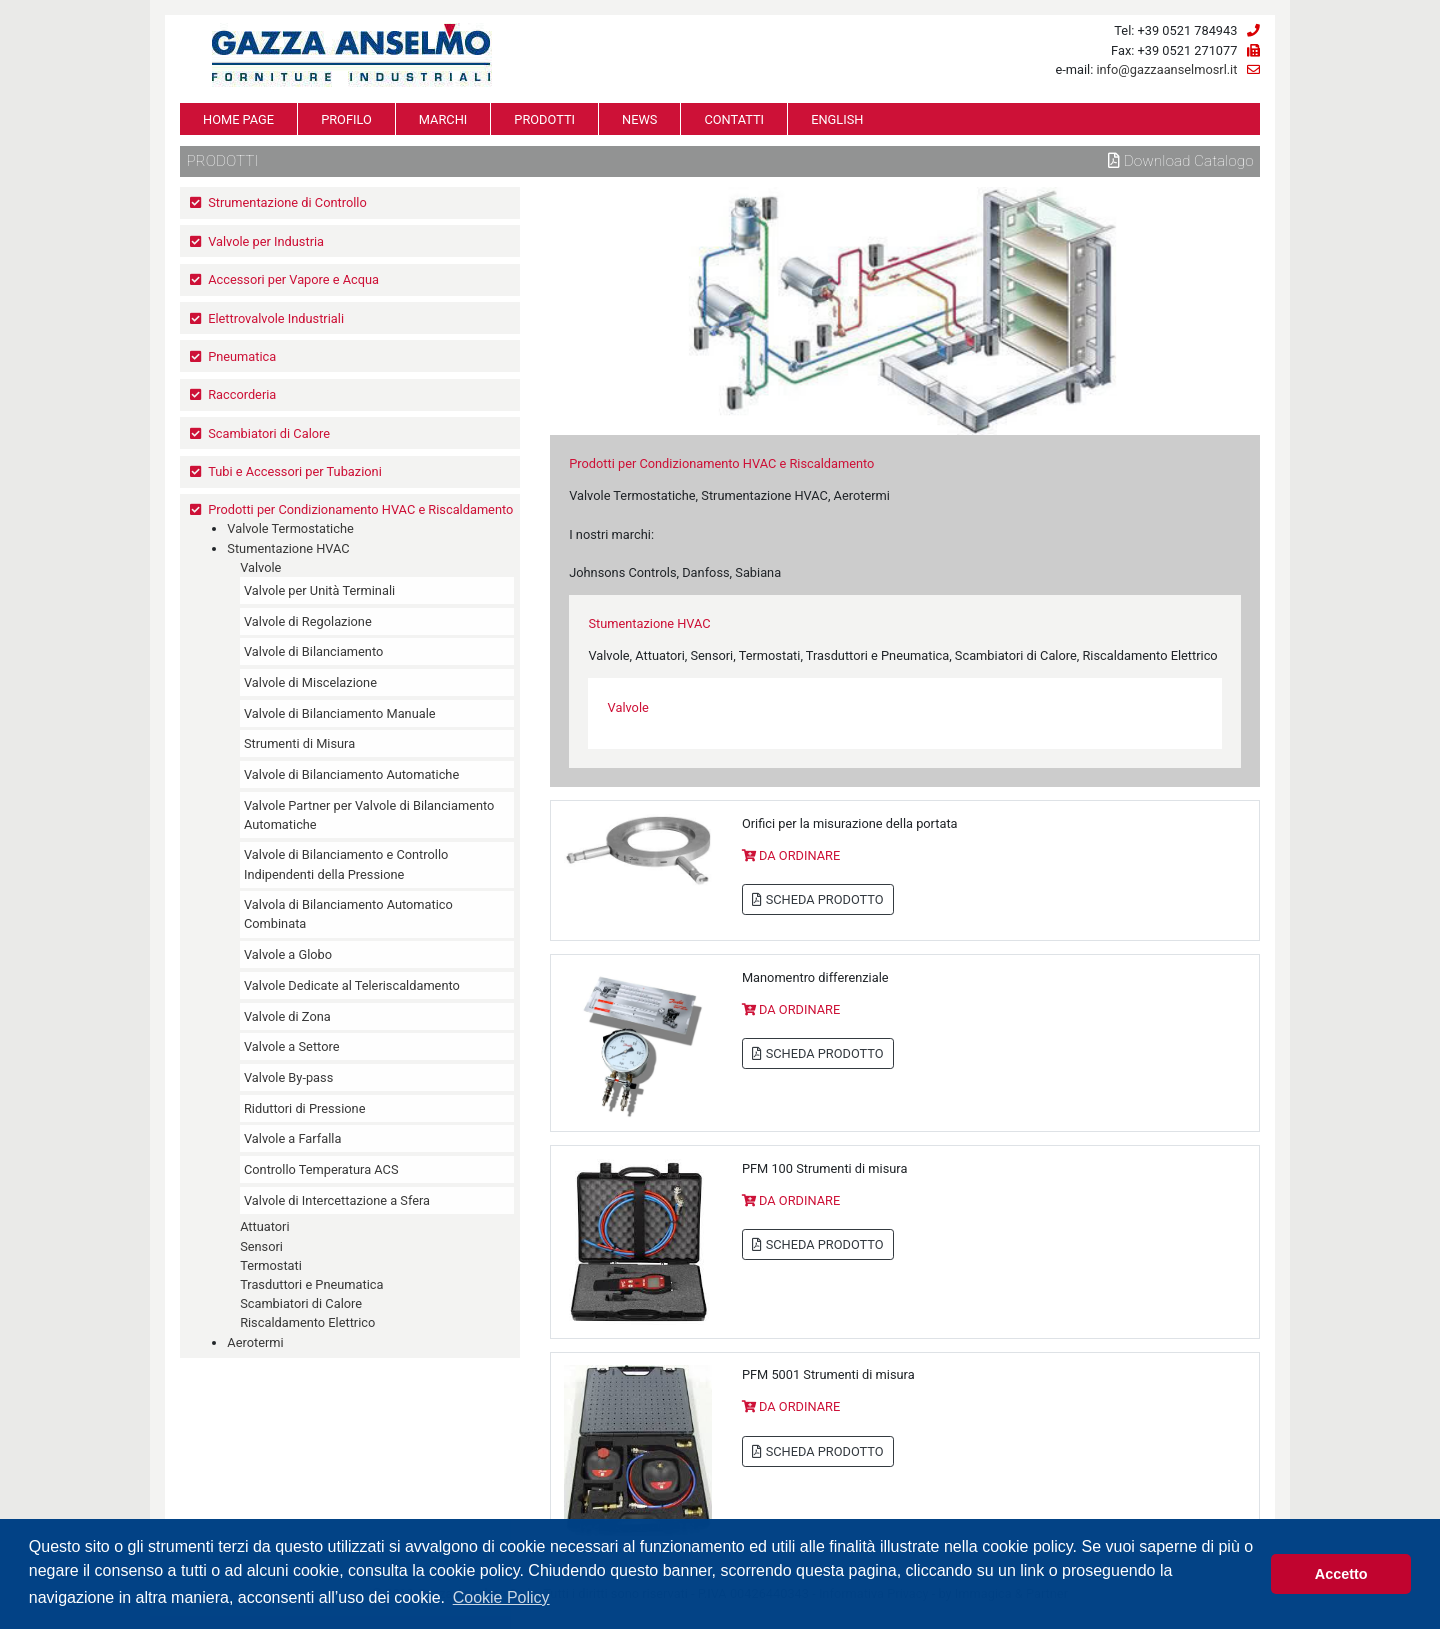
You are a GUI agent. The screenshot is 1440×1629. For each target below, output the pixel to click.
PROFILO (346, 119)
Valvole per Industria (266, 241)
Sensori (261, 1246)
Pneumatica (242, 356)
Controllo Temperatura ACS (321, 1169)
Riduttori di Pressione (305, 1108)
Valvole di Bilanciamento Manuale (340, 713)
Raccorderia (242, 394)
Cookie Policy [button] (501, 1597)
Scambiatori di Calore (269, 433)
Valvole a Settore (291, 1046)
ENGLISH (837, 119)
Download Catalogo (1181, 161)
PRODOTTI (544, 119)
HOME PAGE (238, 119)
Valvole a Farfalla (292, 1138)
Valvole (260, 567)
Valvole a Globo (288, 954)
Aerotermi (255, 1342)
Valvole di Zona (287, 1016)
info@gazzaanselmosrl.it (1166, 69)
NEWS (639, 119)
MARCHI (443, 119)
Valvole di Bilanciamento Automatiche (351, 774)
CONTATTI (734, 119)
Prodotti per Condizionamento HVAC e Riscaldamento (360, 509)
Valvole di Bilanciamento (313, 651)
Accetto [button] (1341, 1574)
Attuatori (264, 1226)
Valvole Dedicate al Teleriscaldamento (352, 985)
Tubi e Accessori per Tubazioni (295, 471)
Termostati (271, 1265)
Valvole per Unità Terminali (319, 590)
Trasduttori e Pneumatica (311, 1284)
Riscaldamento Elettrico (307, 1322)
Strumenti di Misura (299, 743)
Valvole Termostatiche (290, 528)
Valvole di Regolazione (308, 621)
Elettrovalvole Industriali (276, 318)
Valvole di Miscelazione (310, 682)
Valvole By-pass (288, 1077)
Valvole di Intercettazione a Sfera (337, 1200)
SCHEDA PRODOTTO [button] (817, 899)
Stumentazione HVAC (288, 548)
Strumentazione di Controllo (287, 202)
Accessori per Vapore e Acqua (293, 279)
